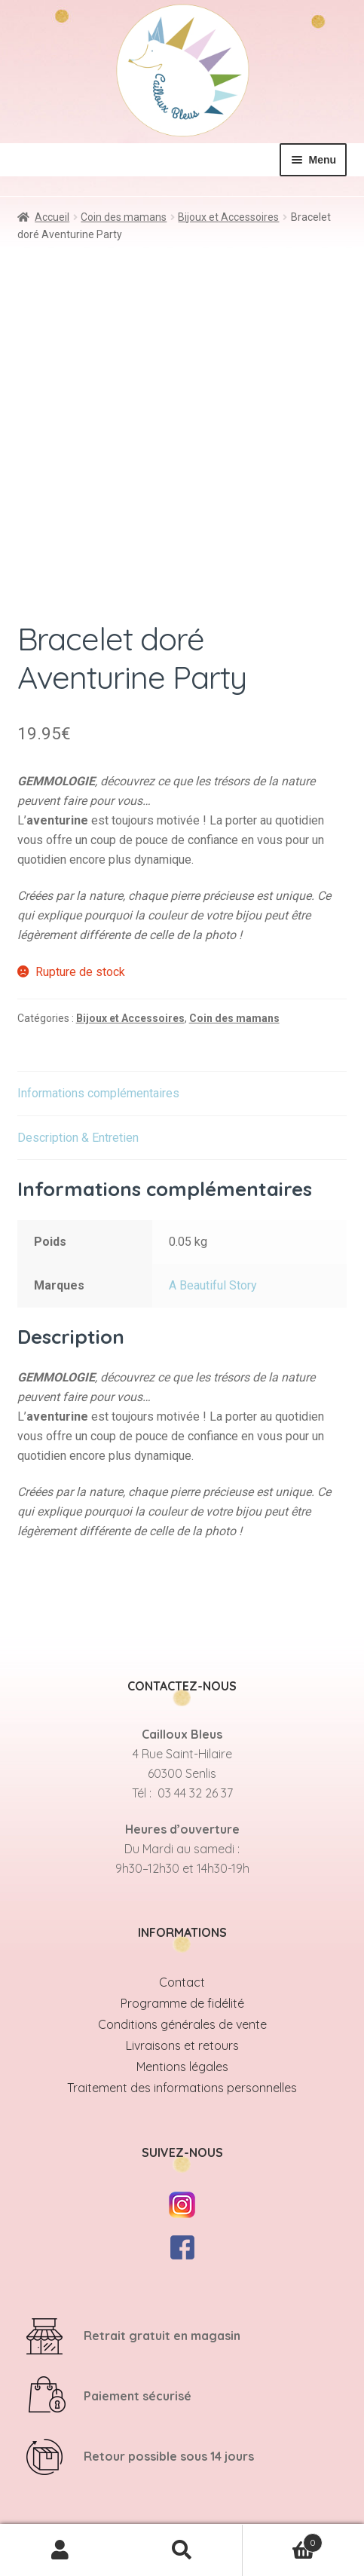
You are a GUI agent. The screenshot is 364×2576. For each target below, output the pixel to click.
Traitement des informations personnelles (182, 2087)
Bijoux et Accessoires (228, 217)
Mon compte (60, 2550)
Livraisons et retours (182, 2045)
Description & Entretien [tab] (78, 1137)
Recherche (182, 2550)
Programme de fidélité (182, 2003)
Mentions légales (182, 2066)
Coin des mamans (124, 217)
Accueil (52, 217)
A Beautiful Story (213, 1285)
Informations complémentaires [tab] (98, 1093)
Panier (283, 2539)
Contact (182, 1982)
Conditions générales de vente (182, 2024)
